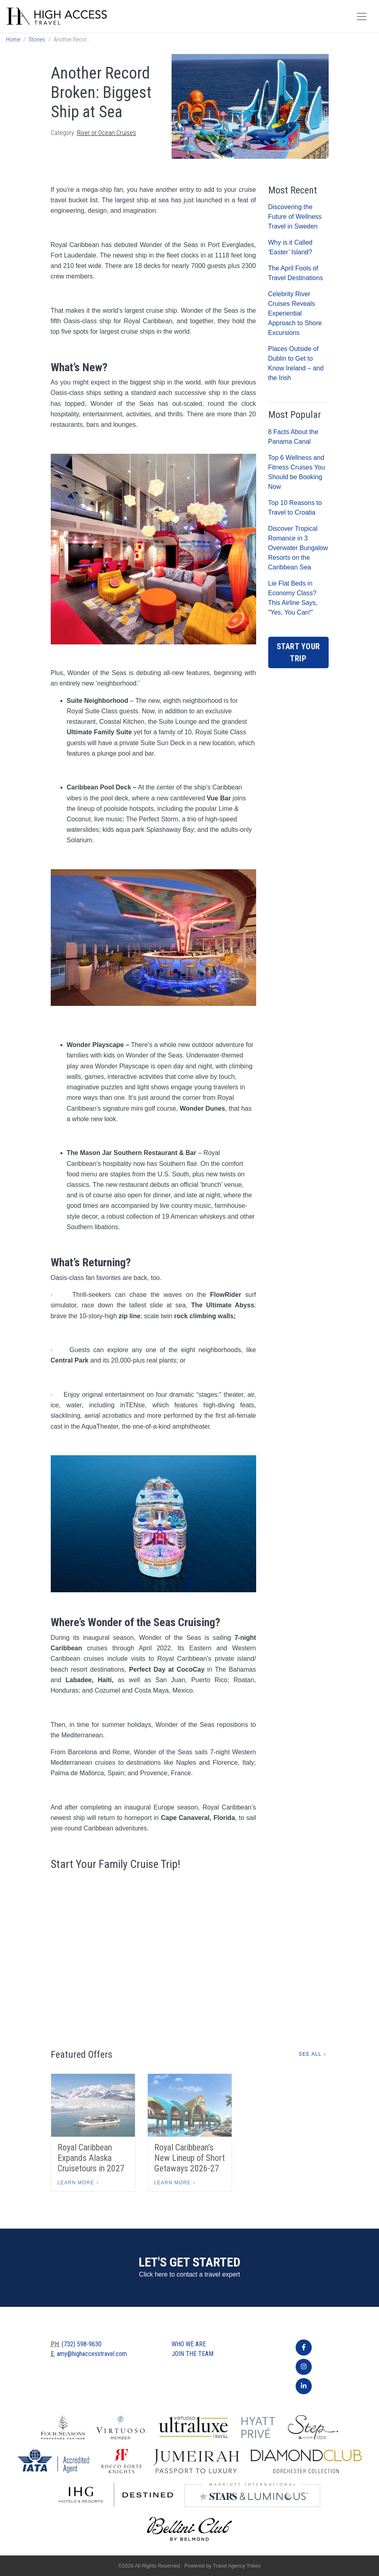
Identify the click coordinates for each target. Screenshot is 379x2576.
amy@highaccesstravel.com (92, 2354)
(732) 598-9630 (81, 2344)
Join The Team (192, 2354)
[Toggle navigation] (362, 16)
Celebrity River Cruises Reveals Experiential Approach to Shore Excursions (295, 313)
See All (310, 2054)
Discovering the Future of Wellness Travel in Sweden (295, 217)
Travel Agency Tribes (237, 2566)
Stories (37, 39)
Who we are (189, 2344)
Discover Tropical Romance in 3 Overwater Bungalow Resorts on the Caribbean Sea (298, 548)
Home (13, 39)
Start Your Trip (298, 652)
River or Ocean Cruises (106, 133)
